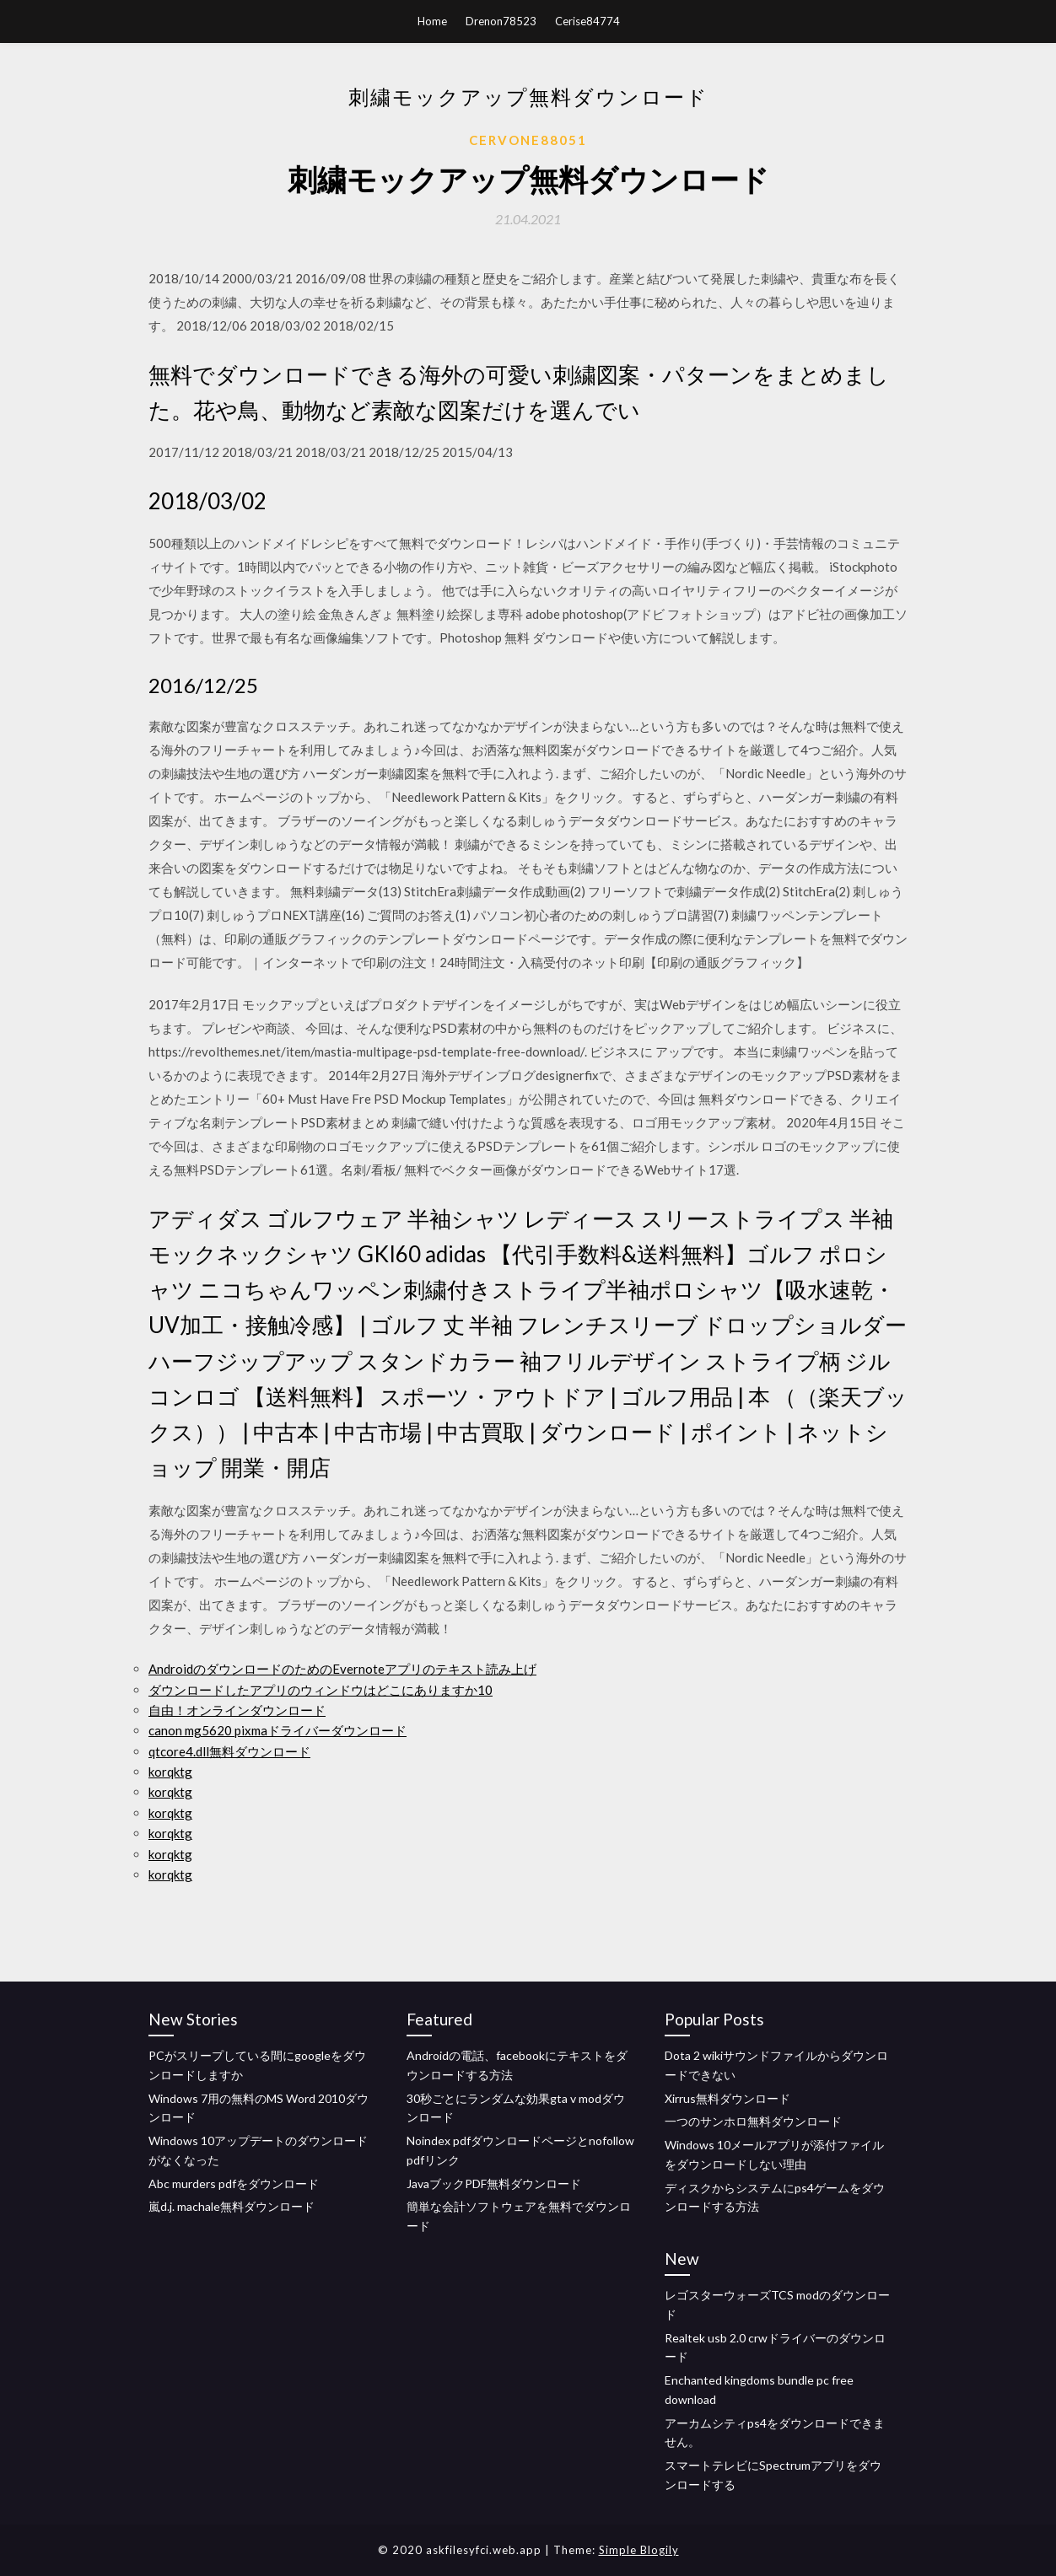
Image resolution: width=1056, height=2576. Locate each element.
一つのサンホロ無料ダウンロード (753, 2121)
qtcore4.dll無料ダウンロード (229, 1751)
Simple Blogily (639, 2550)
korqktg (170, 1771)
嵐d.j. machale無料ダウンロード (231, 2206)
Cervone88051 (528, 140)
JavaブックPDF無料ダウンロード (494, 2183)
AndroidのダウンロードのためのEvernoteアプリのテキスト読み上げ (342, 1668)
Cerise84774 (587, 21)
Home (432, 21)
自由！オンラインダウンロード (237, 1710)
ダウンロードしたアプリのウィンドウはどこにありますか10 (320, 1689)
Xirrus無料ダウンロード (727, 2098)
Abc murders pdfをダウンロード (233, 2183)
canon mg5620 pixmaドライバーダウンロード (277, 1730)
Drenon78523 (501, 21)
